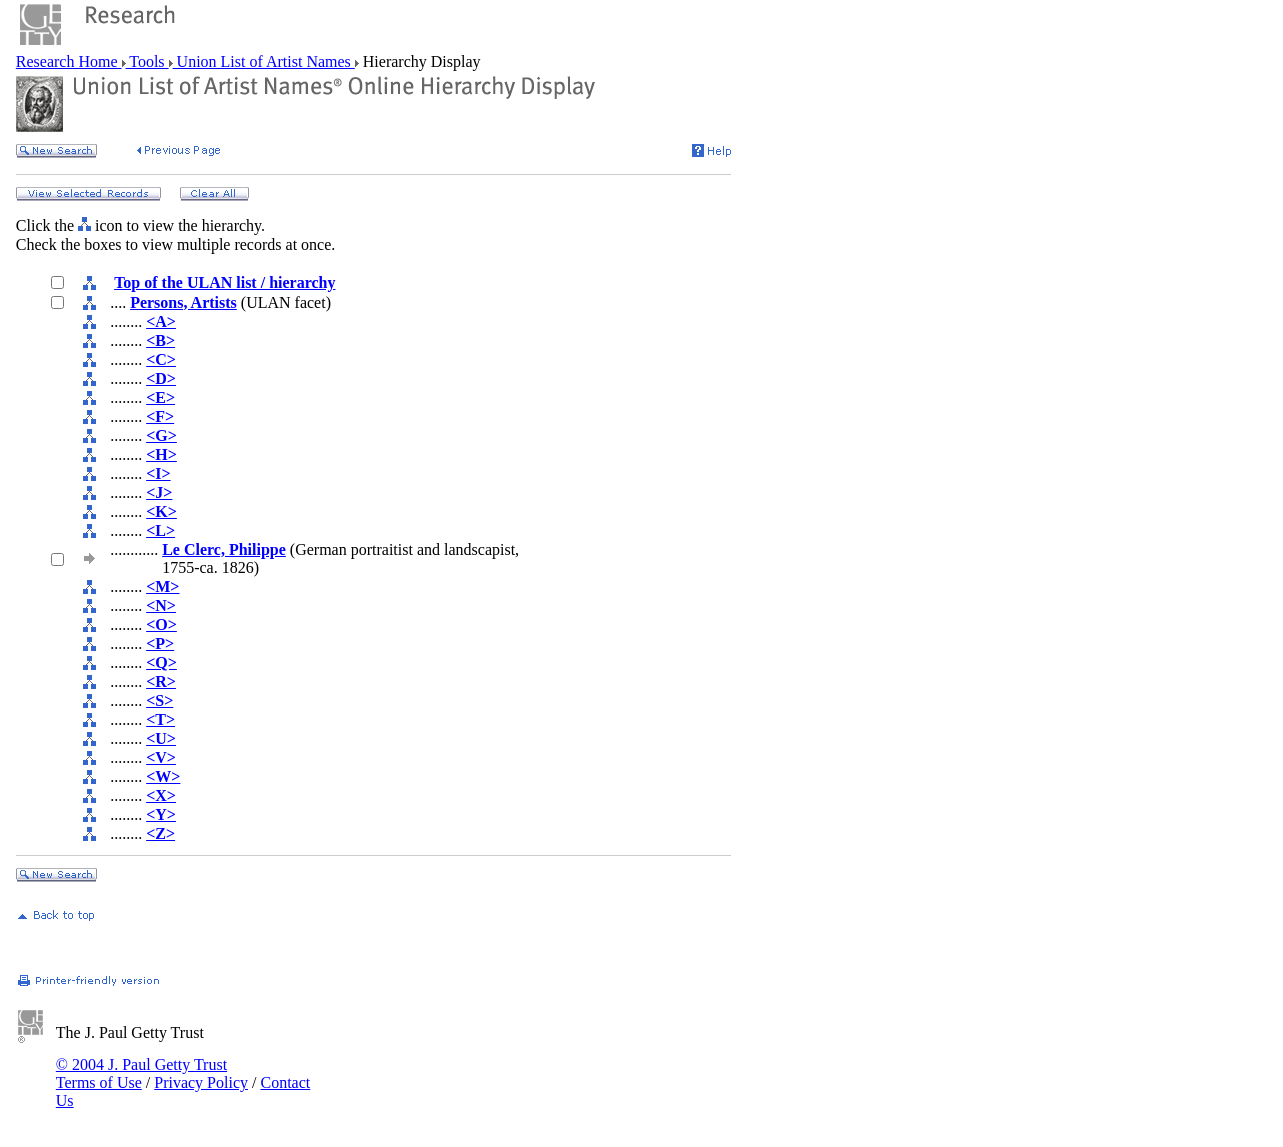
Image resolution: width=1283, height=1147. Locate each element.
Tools (147, 61)
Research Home (69, 61)
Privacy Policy (201, 1082)
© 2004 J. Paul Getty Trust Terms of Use (141, 1073)
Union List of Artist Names (264, 61)
